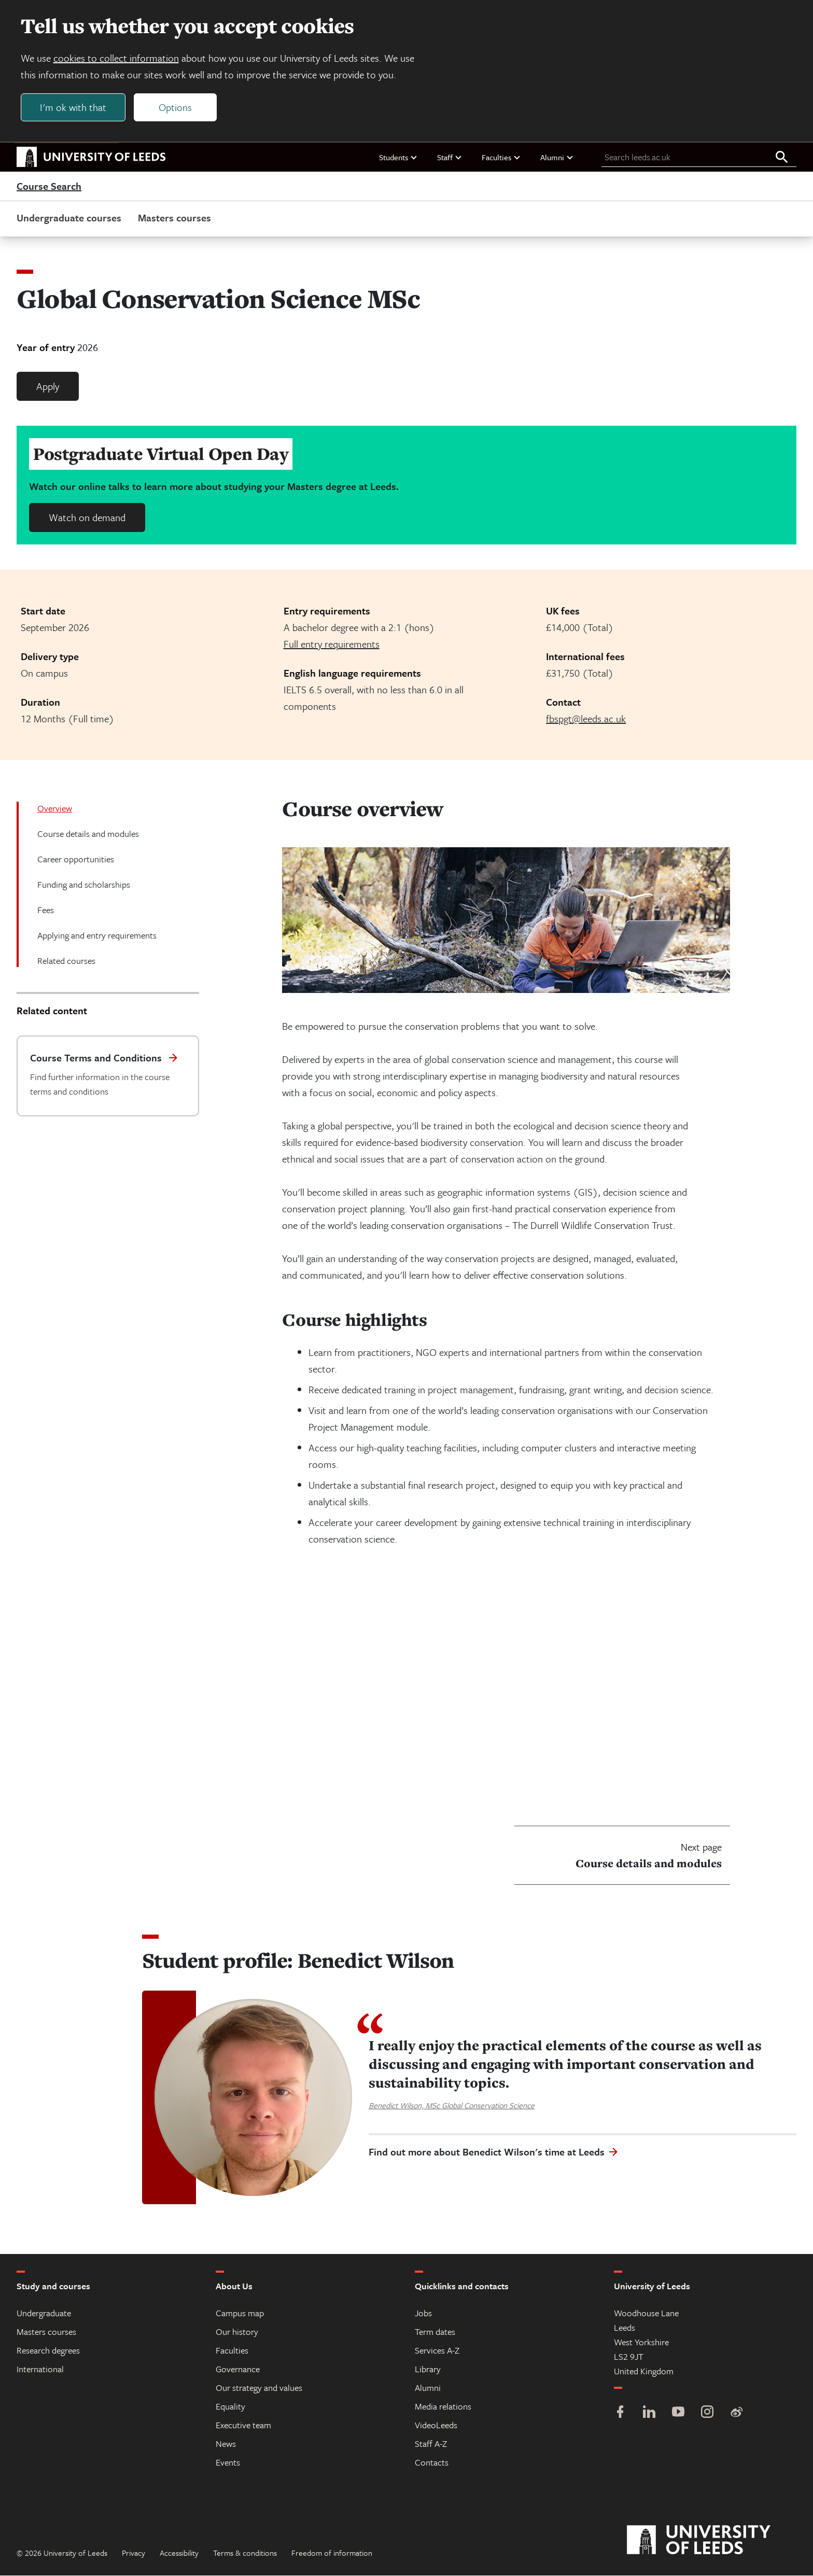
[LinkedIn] (649, 2413)
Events (228, 2462)
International (40, 2369)
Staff (449, 157)
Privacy (133, 2553)
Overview (54, 808)
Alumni (557, 157)
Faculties (501, 157)
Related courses (66, 961)
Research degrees (48, 2350)
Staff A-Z (431, 2444)
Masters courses (174, 218)
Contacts (431, 2462)
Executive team (243, 2425)
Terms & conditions (245, 2553)
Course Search (49, 186)
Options (175, 107)
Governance (238, 2369)
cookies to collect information (116, 58)
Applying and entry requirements (97, 935)
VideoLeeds (436, 2425)
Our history (237, 2332)
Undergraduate (44, 2313)
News (226, 2444)
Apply (47, 387)
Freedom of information (331, 2553)
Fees (45, 910)
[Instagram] (707, 2413)
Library (428, 2369)
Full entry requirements (332, 644)
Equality (230, 2406)
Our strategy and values (259, 2388)
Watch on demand (87, 518)
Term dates (435, 2332)
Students (398, 157)
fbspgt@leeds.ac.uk (586, 719)
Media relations (443, 2406)
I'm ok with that (73, 107)
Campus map (240, 2313)
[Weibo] (736, 2413)
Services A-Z (437, 2350)
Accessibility (179, 2553)
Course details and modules (88, 834)
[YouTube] (678, 2413)
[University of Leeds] (711, 2540)
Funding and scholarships (83, 884)
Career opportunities (75, 859)
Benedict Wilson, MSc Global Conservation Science (452, 2105)
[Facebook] (620, 2413)
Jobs (423, 2313)
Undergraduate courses (69, 218)
